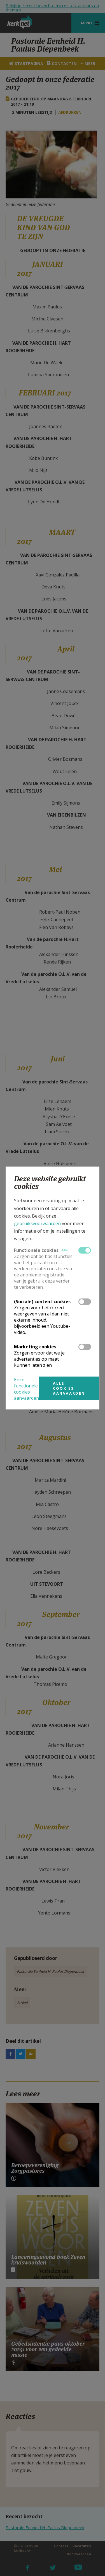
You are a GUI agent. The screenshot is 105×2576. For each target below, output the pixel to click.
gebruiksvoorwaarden (37, 1223)
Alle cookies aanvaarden (69, 1388)
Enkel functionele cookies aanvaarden (26, 1389)
